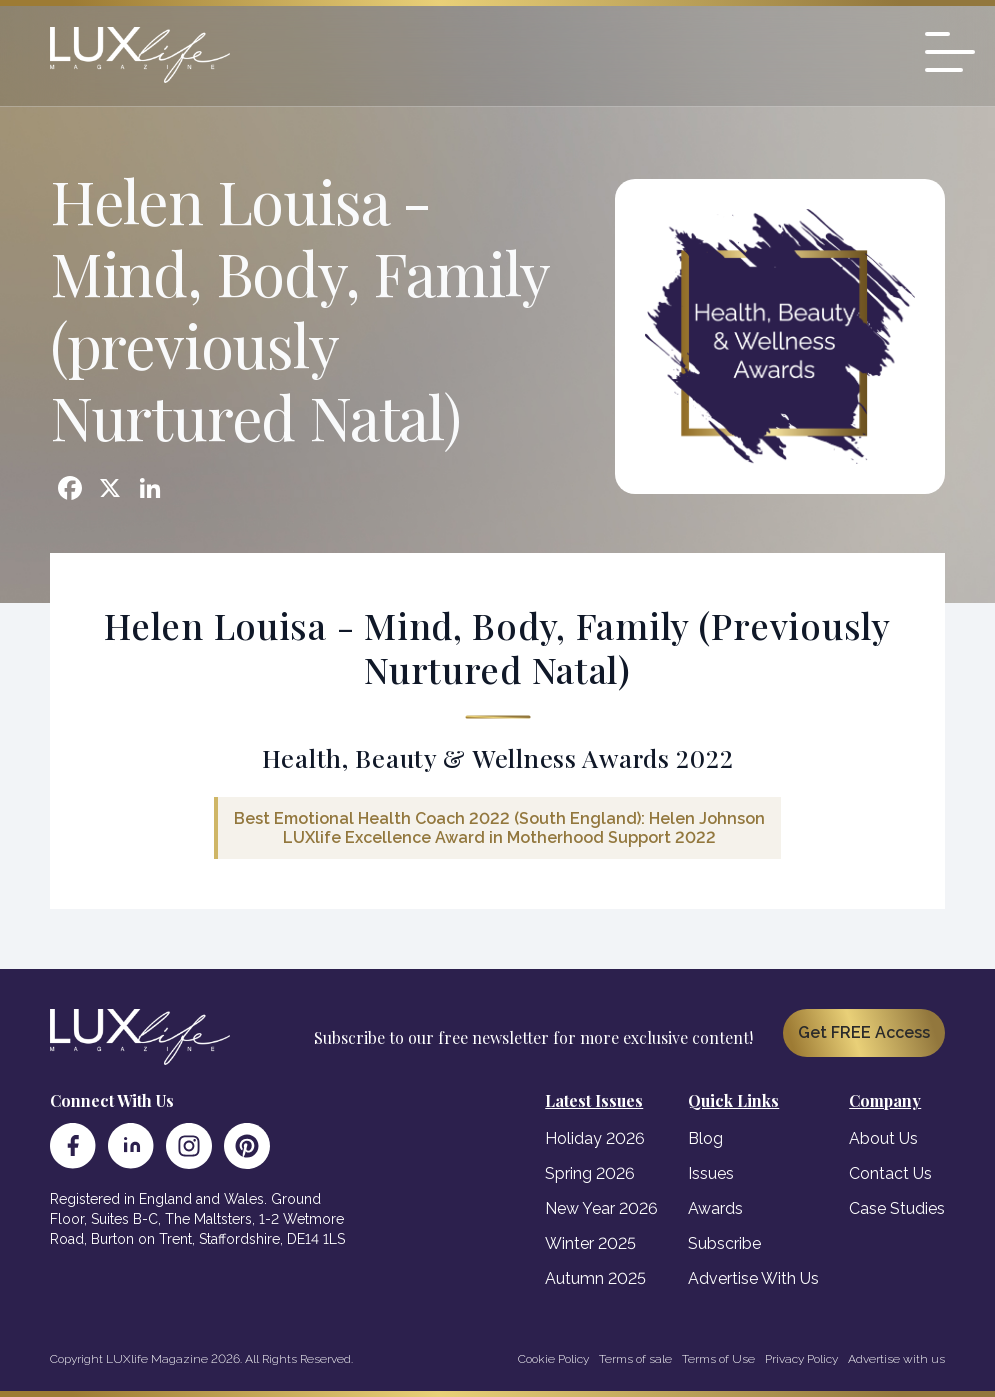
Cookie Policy (553, 1359)
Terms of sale (635, 1359)
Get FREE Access (864, 1032)
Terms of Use (718, 1359)
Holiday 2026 (595, 1138)
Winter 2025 (590, 1243)
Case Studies (897, 1208)
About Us (883, 1138)
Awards (715, 1208)
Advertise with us (896, 1359)
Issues (711, 1173)
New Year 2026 (601, 1208)
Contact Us (890, 1173)
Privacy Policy (801, 1359)
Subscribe (724, 1243)
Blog (705, 1138)
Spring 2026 (590, 1173)
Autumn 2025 (595, 1278)
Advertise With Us (753, 1278)
